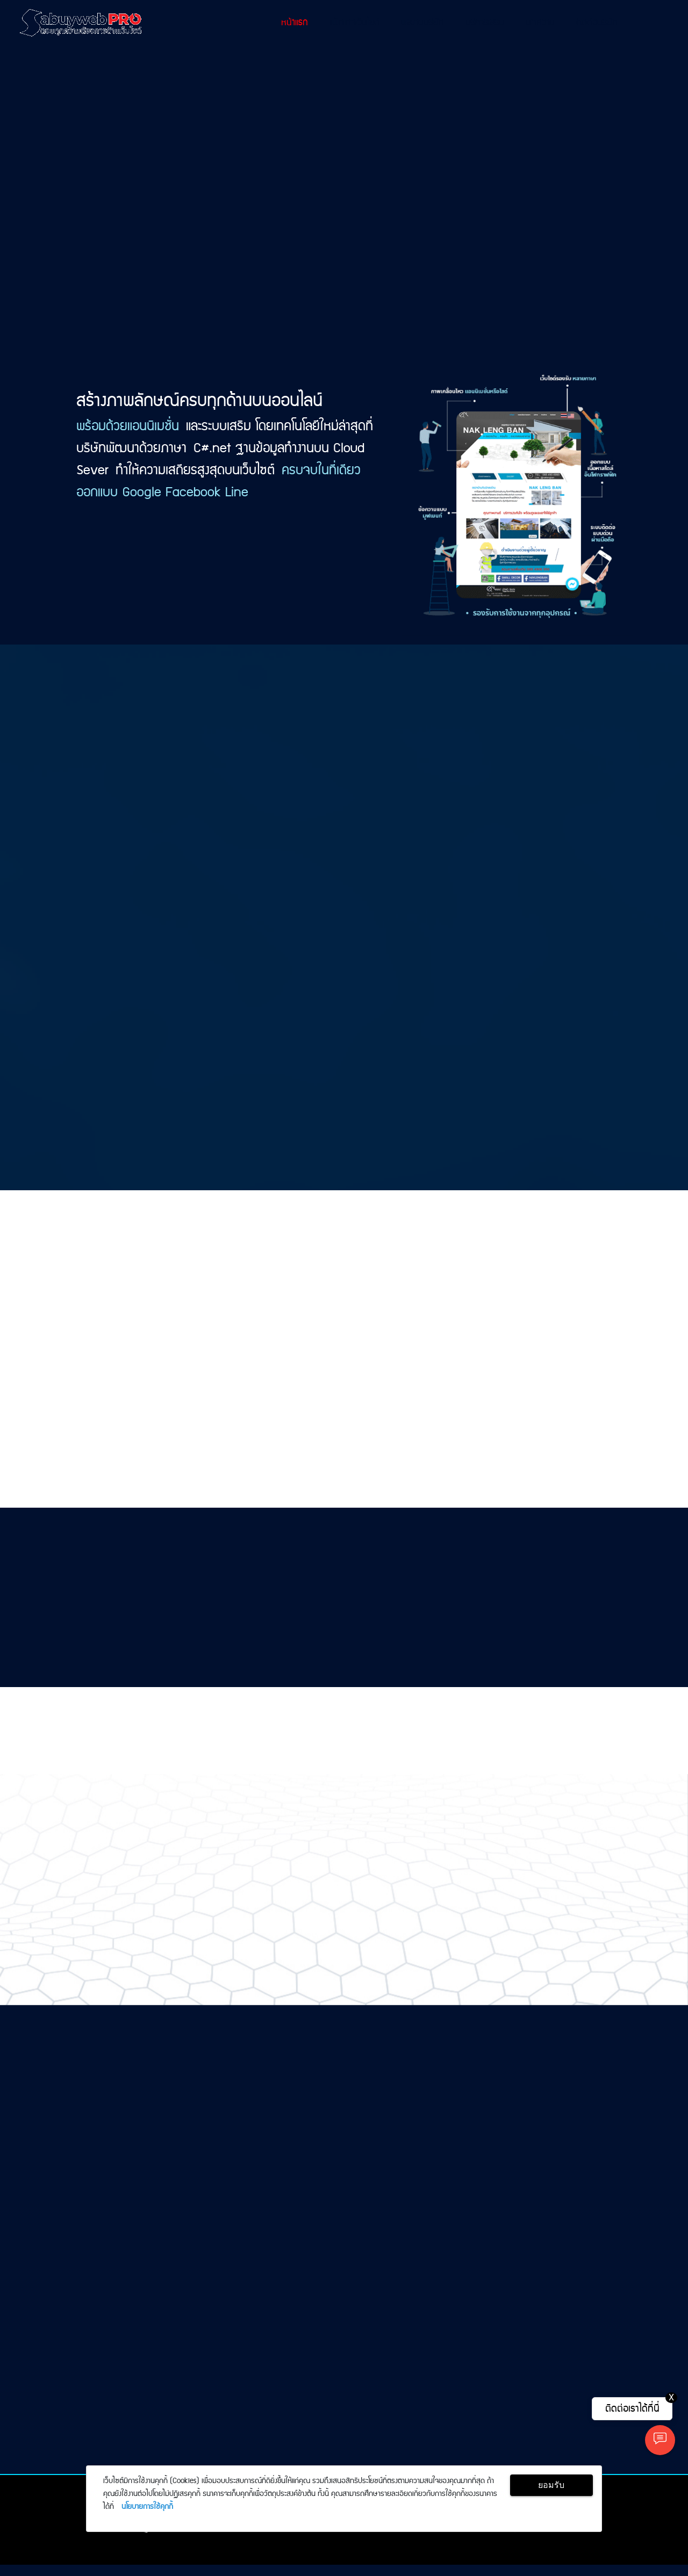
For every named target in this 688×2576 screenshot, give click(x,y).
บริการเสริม (484, 23)
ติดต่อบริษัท (597, 23)
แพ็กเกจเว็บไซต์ (354, 23)
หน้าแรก (294, 23)
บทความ (540, 23)
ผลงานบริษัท (422, 23)
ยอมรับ (551, 2485)
